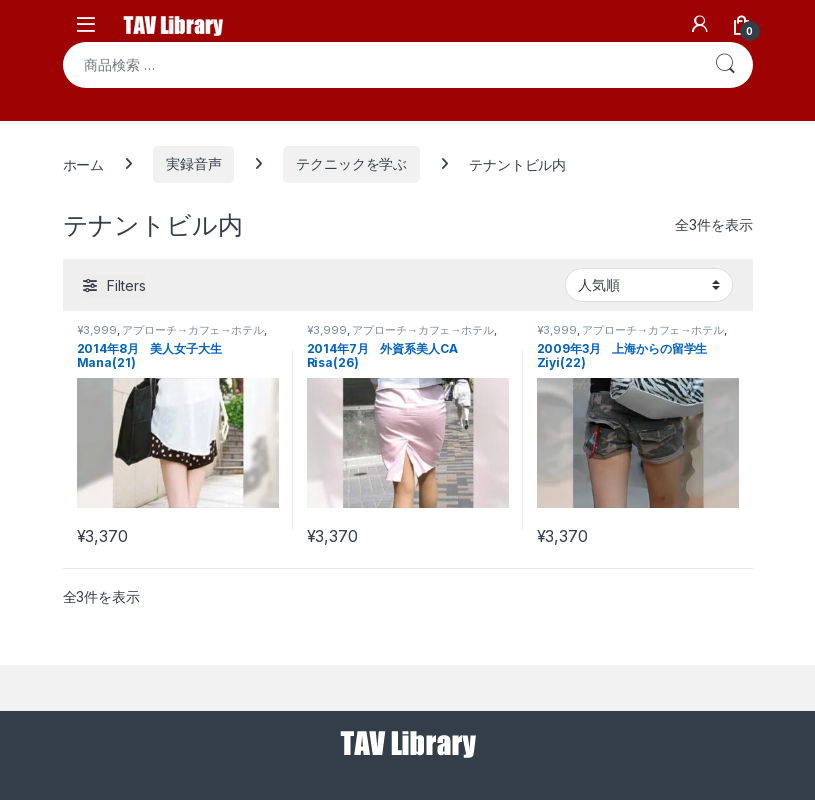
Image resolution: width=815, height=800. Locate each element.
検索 (725, 65)
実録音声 (193, 163)
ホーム (84, 163)
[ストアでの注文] (649, 285)
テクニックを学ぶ (351, 163)
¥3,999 (97, 330)
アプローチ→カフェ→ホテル (193, 330)
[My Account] (700, 24)
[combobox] (380, 65)
